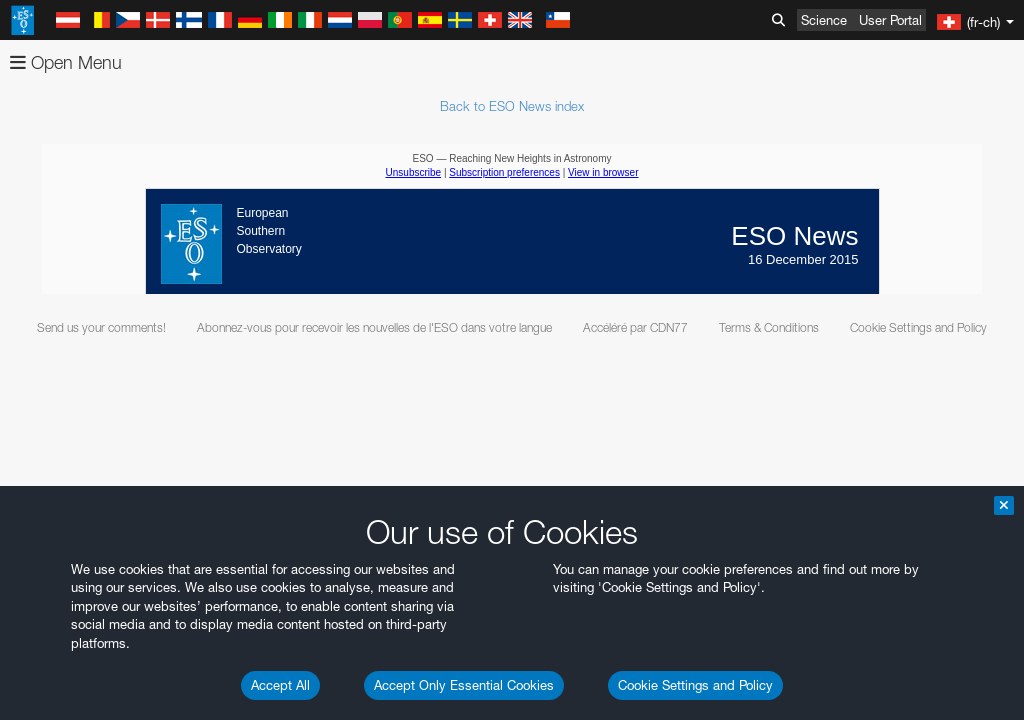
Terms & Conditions (769, 327)
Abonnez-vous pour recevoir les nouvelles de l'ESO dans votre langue (374, 327)
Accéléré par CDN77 (635, 327)
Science (824, 20)
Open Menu (66, 62)
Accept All (280, 685)
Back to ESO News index (512, 106)
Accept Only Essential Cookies (464, 685)
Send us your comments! (101, 327)
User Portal (890, 20)
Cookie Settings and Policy (695, 685)
